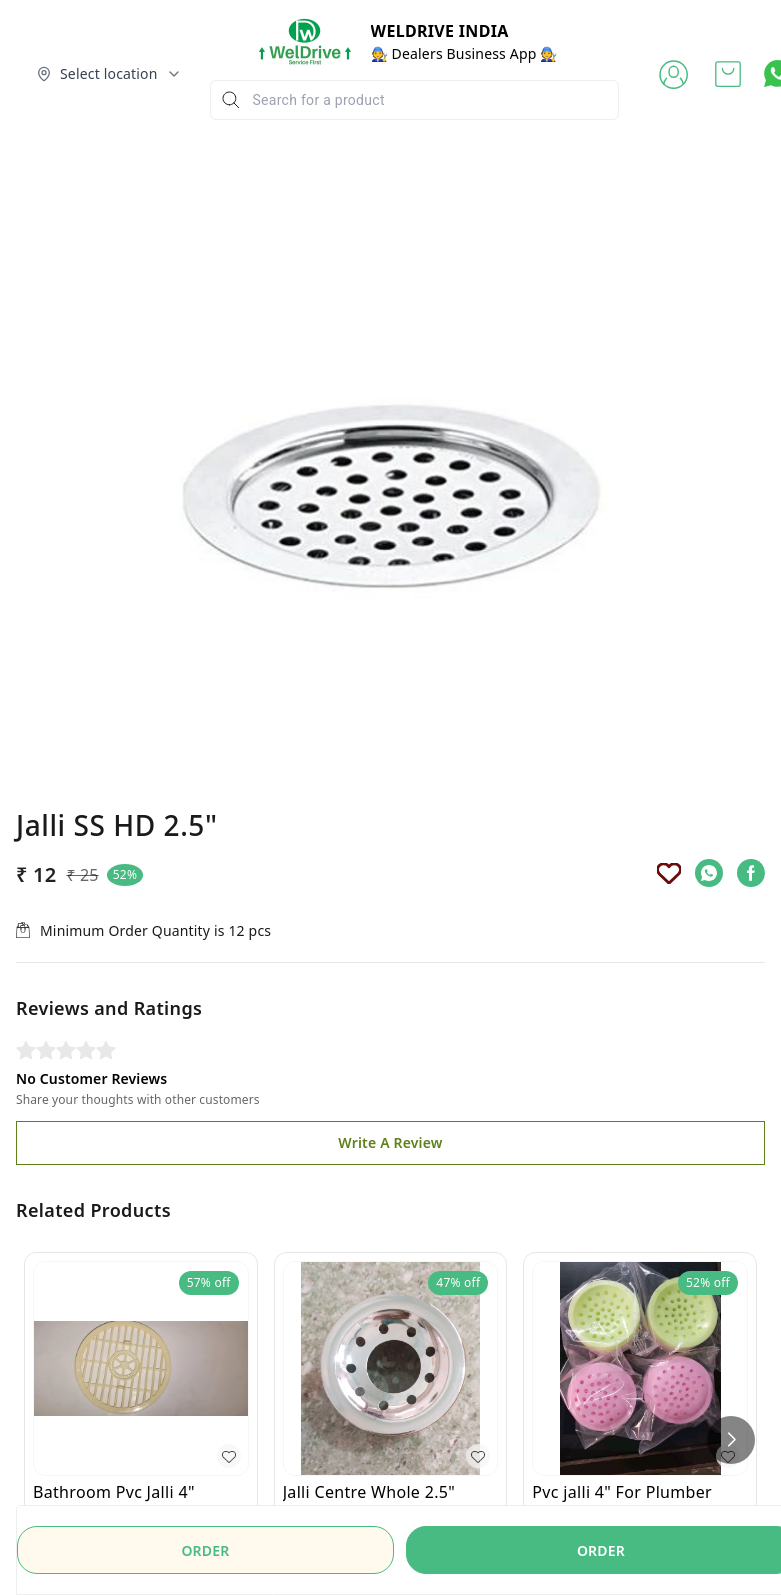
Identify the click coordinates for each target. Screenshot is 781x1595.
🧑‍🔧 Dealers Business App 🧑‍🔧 (464, 53)
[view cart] (728, 74)
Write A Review (390, 972)
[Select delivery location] (109, 74)
